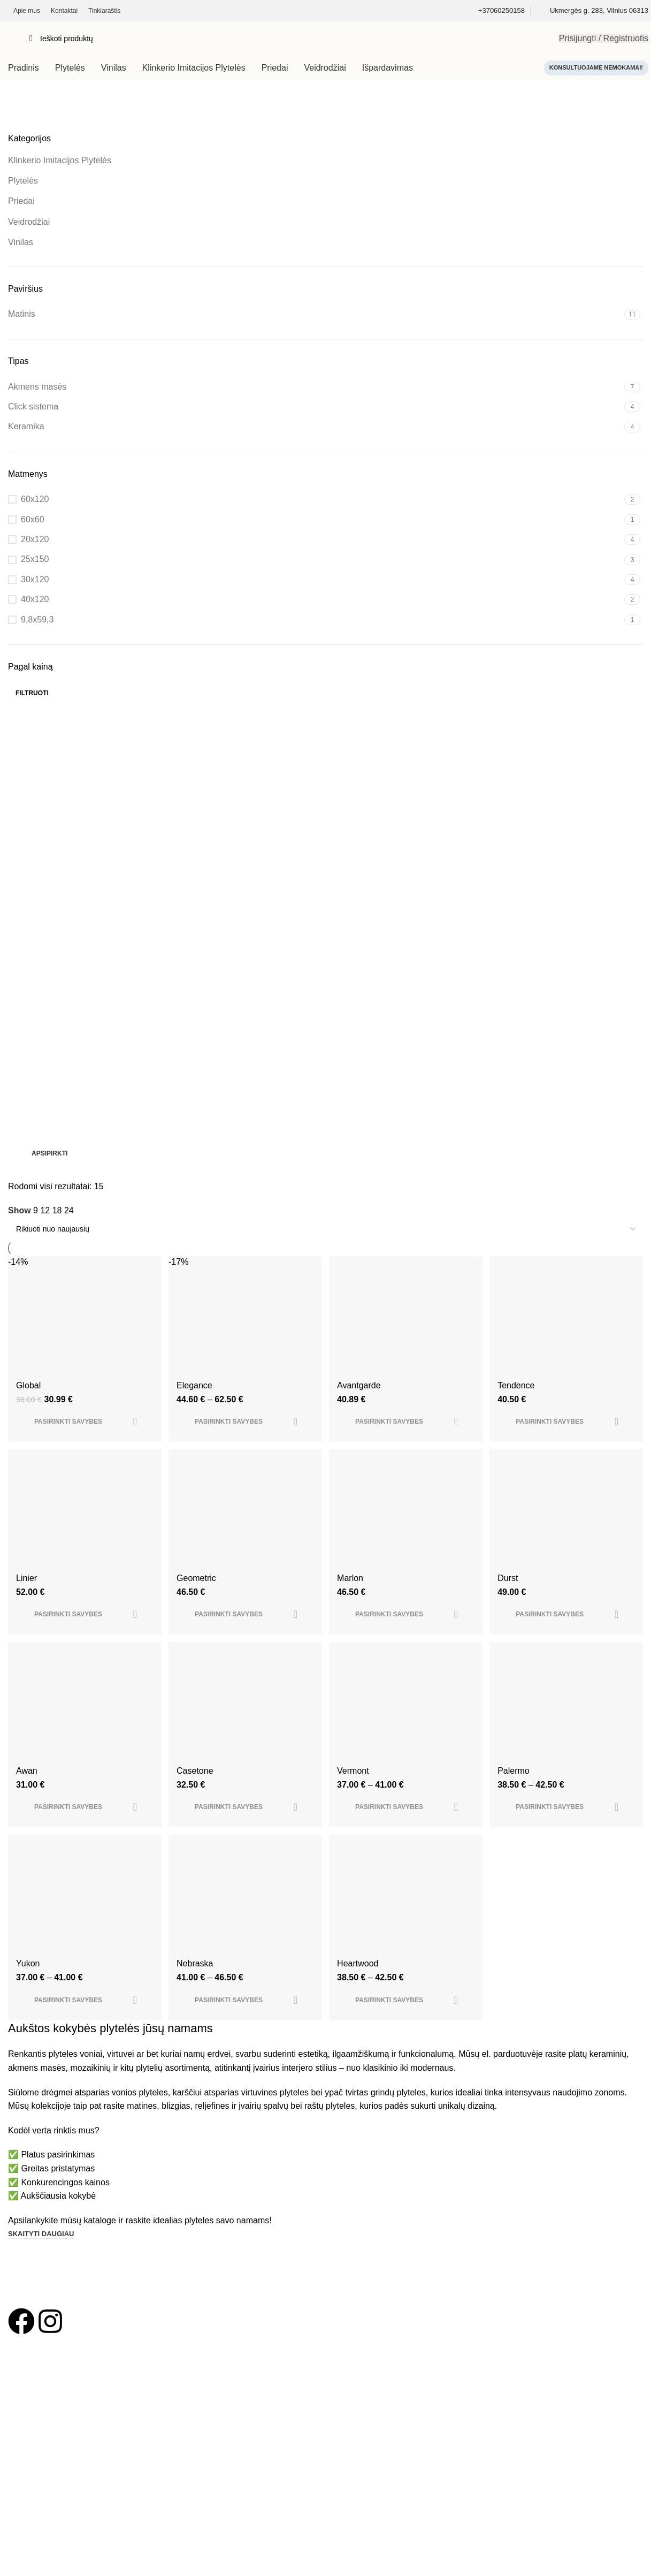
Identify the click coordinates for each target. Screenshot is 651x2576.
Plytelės (23, 180)
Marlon (352, 1602)
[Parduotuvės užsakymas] (325, 1229)
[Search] (286, 38)
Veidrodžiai (29, 221)
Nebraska (196, 1991)
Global (28, 1407)
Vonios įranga (30, 2423)
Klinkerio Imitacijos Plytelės (59, 160)
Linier (26, 1602)
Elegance (195, 1407)
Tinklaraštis (26, 2494)
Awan (26, 1797)
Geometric (197, 1602)
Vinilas (20, 242)
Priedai (21, 201)
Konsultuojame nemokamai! (596, 67)
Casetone (196, 1797)
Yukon (28, 1991)
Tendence (518, 1407)
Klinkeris (22, 2405)
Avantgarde (361, 1407)
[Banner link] (325, 941)
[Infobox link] (501, 11)
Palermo (516, 1797)
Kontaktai (23, 2476)
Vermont (355, 1797)
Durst (510, 1602)
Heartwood (359, 1991)
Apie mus (23, 2458)
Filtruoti (32, 693)
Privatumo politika (37, 2513)
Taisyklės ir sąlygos (40, 2531)
